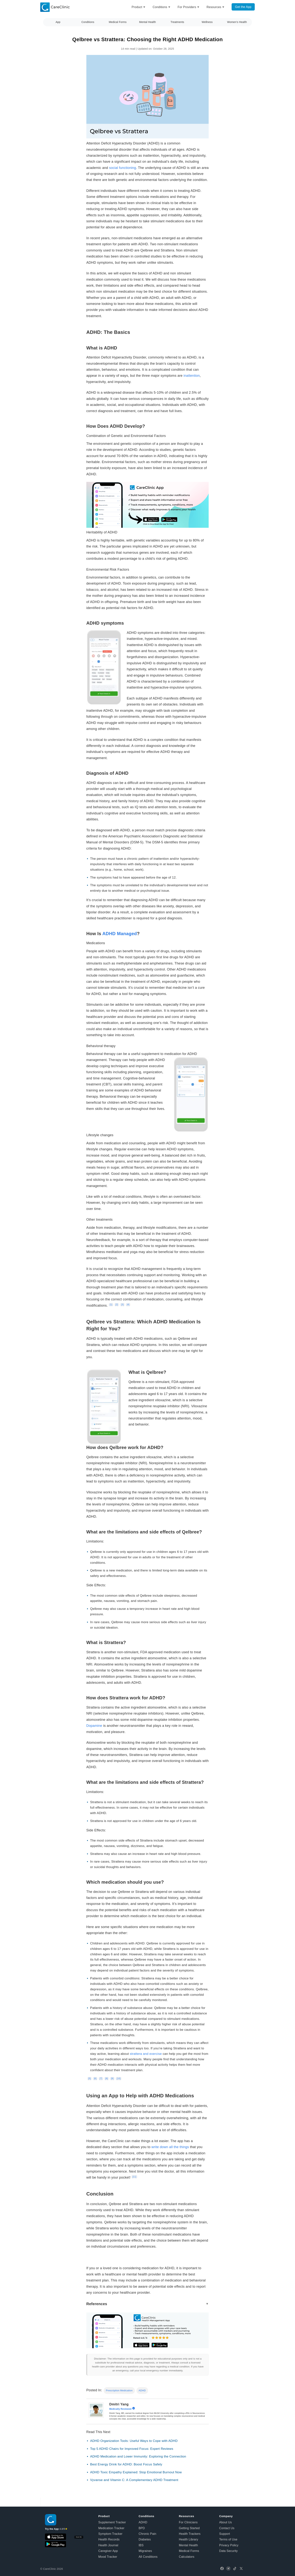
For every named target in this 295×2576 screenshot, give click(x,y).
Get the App (243, 6)
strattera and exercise (146, 2054)
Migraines (145, 2550)
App (58, 22)
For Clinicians (188, 2522)
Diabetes (145, 2539)
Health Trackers (190, 2533)
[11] (134, 2176)
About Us (225, 2522)
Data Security (228, 2550)
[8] (106, 2078)
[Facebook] (222, 2568)
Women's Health (237, 22)
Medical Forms (117, 22)
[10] (119, 2078)
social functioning (122, 168)
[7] (101, 2078)
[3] (122, 1304)
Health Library (188, 2539)
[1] (111, 1304)
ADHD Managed (119, 933)
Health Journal (108, 2545)
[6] (95, 2078)
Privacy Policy (228, 2545)
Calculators (186, 2556)
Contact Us (226, 2528)
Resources (214, 7)
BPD (142, 2528)
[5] (89, 2078)
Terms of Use (228, 2539)
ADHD (142, 2390)
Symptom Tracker (110, 2533)
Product (137, 7)
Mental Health (147, 22)
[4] (128, 1304)
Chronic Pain (147, 2533)
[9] (112, 2078)
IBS (141, 2545)
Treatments (177, 22)
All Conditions (148, 2556)
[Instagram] (228, 2568)
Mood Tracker (107, 2556)
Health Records (109, 2539)
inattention (191, 375)
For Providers (187, 7)
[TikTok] (235, 2568)
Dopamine (94, 1726)
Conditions (160, 7)
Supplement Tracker (112, 2522)
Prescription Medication (119, 2390)
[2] (116, 1304)
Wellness (207, 22)
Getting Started (189, 2528)
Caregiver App (108, 2550)
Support (224, 2533)
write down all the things (170, 2147)
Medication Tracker (111, 2528)
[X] (241, 2568)
